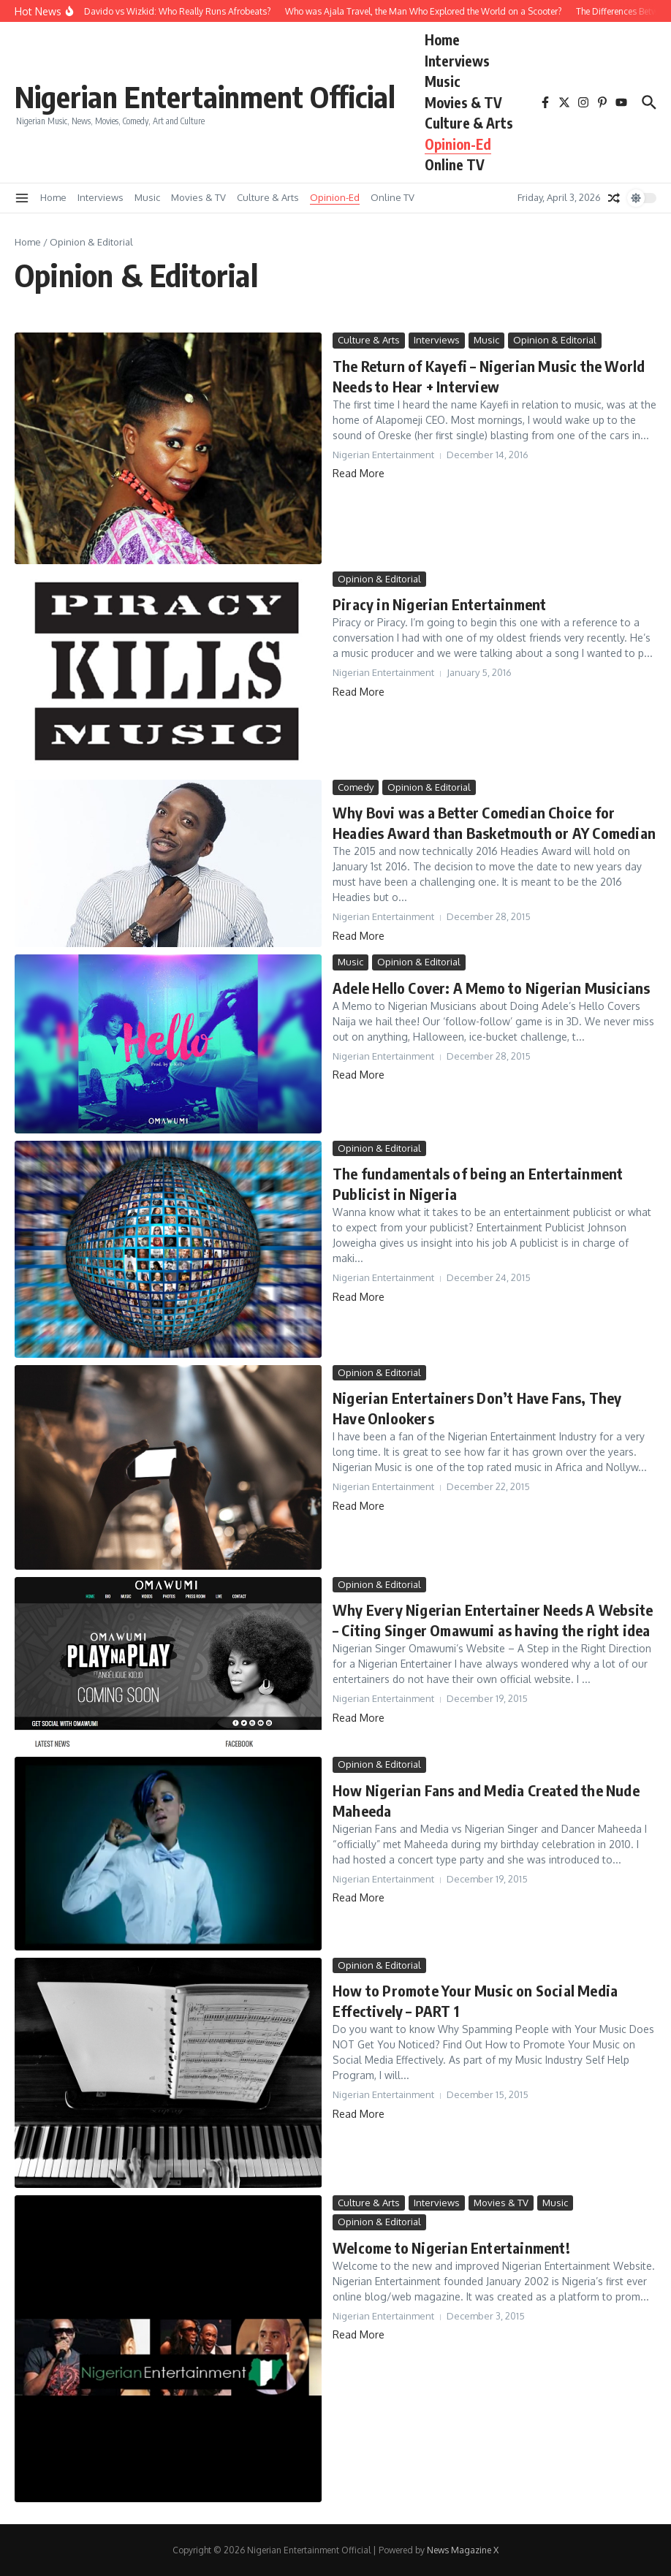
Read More (358, 473)
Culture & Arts (469, 123)
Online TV (455, 164)
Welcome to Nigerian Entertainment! (451, 2247)
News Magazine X (462, 2550)
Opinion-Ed (458, 144)
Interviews (457, 60)
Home (442, 39)
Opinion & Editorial (554, 340)
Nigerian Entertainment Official (205, 96)
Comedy (356, 787)
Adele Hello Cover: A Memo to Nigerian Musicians (491, 988)
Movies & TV (463, 102)
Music (442, 81)
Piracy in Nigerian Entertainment (439, 604)
